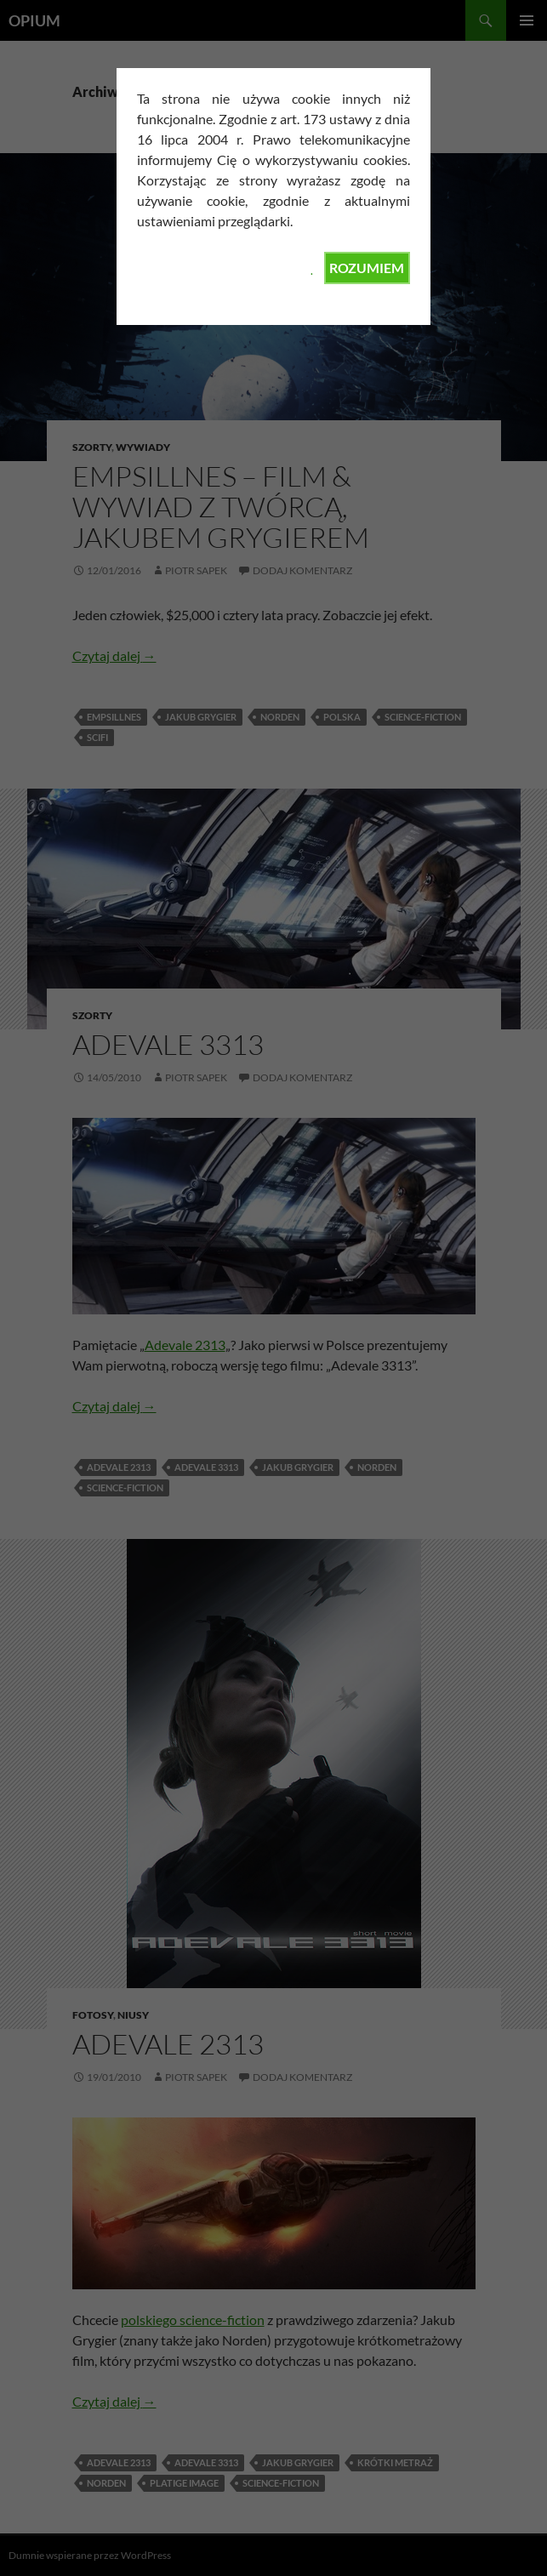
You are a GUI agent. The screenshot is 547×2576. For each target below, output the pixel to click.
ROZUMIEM (366, 267)
